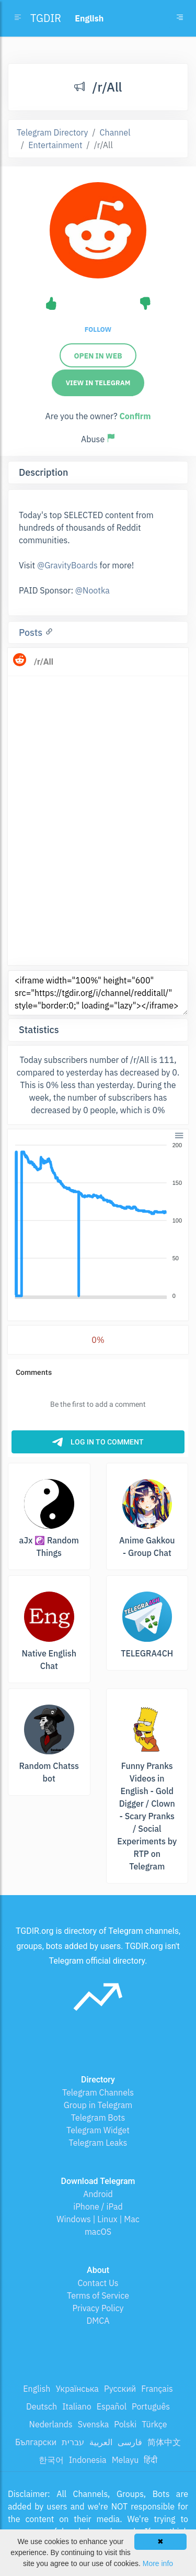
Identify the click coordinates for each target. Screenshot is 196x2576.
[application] (98, 1221)
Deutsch (41, 2406)
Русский (120, 2388)
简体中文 (164, 2442)
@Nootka (92, 590)
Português (151, 2406)
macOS (98, 2231)
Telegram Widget (98, 2130)
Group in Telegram (98, 2105)
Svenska (93, 2424)
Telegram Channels (98, 2092)
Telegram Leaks (98, 2142)
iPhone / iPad (98, 2206)
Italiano (76, 2406)
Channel (115, 132)
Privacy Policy (97, 2308)
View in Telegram (98, 382)
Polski (125, 2424)
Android (98, 2194)
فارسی (130, 2442)
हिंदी (150, 2460)
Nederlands (51, 2424)
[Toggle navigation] (180, 18)
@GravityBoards (67, 565)
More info (158, 2563)
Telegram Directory (52, 132)
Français (156, 2388)
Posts (32, 632)
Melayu (125, 2460)
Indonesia (88, 2460)
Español (111, 2406)
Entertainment (55, 145)
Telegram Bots (98, 2117)
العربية (100, 2442)
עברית (73, 2442)
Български (35, 2442)
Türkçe (154, 2424)
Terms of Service (98, 2295)
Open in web (98, 356)
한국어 (51, 2460)
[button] (178, 1134)
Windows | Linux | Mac (98, 2219)
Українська (77, 2388)
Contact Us (97, 2283)
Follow (98, 329)
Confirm (135, 416)
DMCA (98, 2320)
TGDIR (45, 18)
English (36, 2388)
